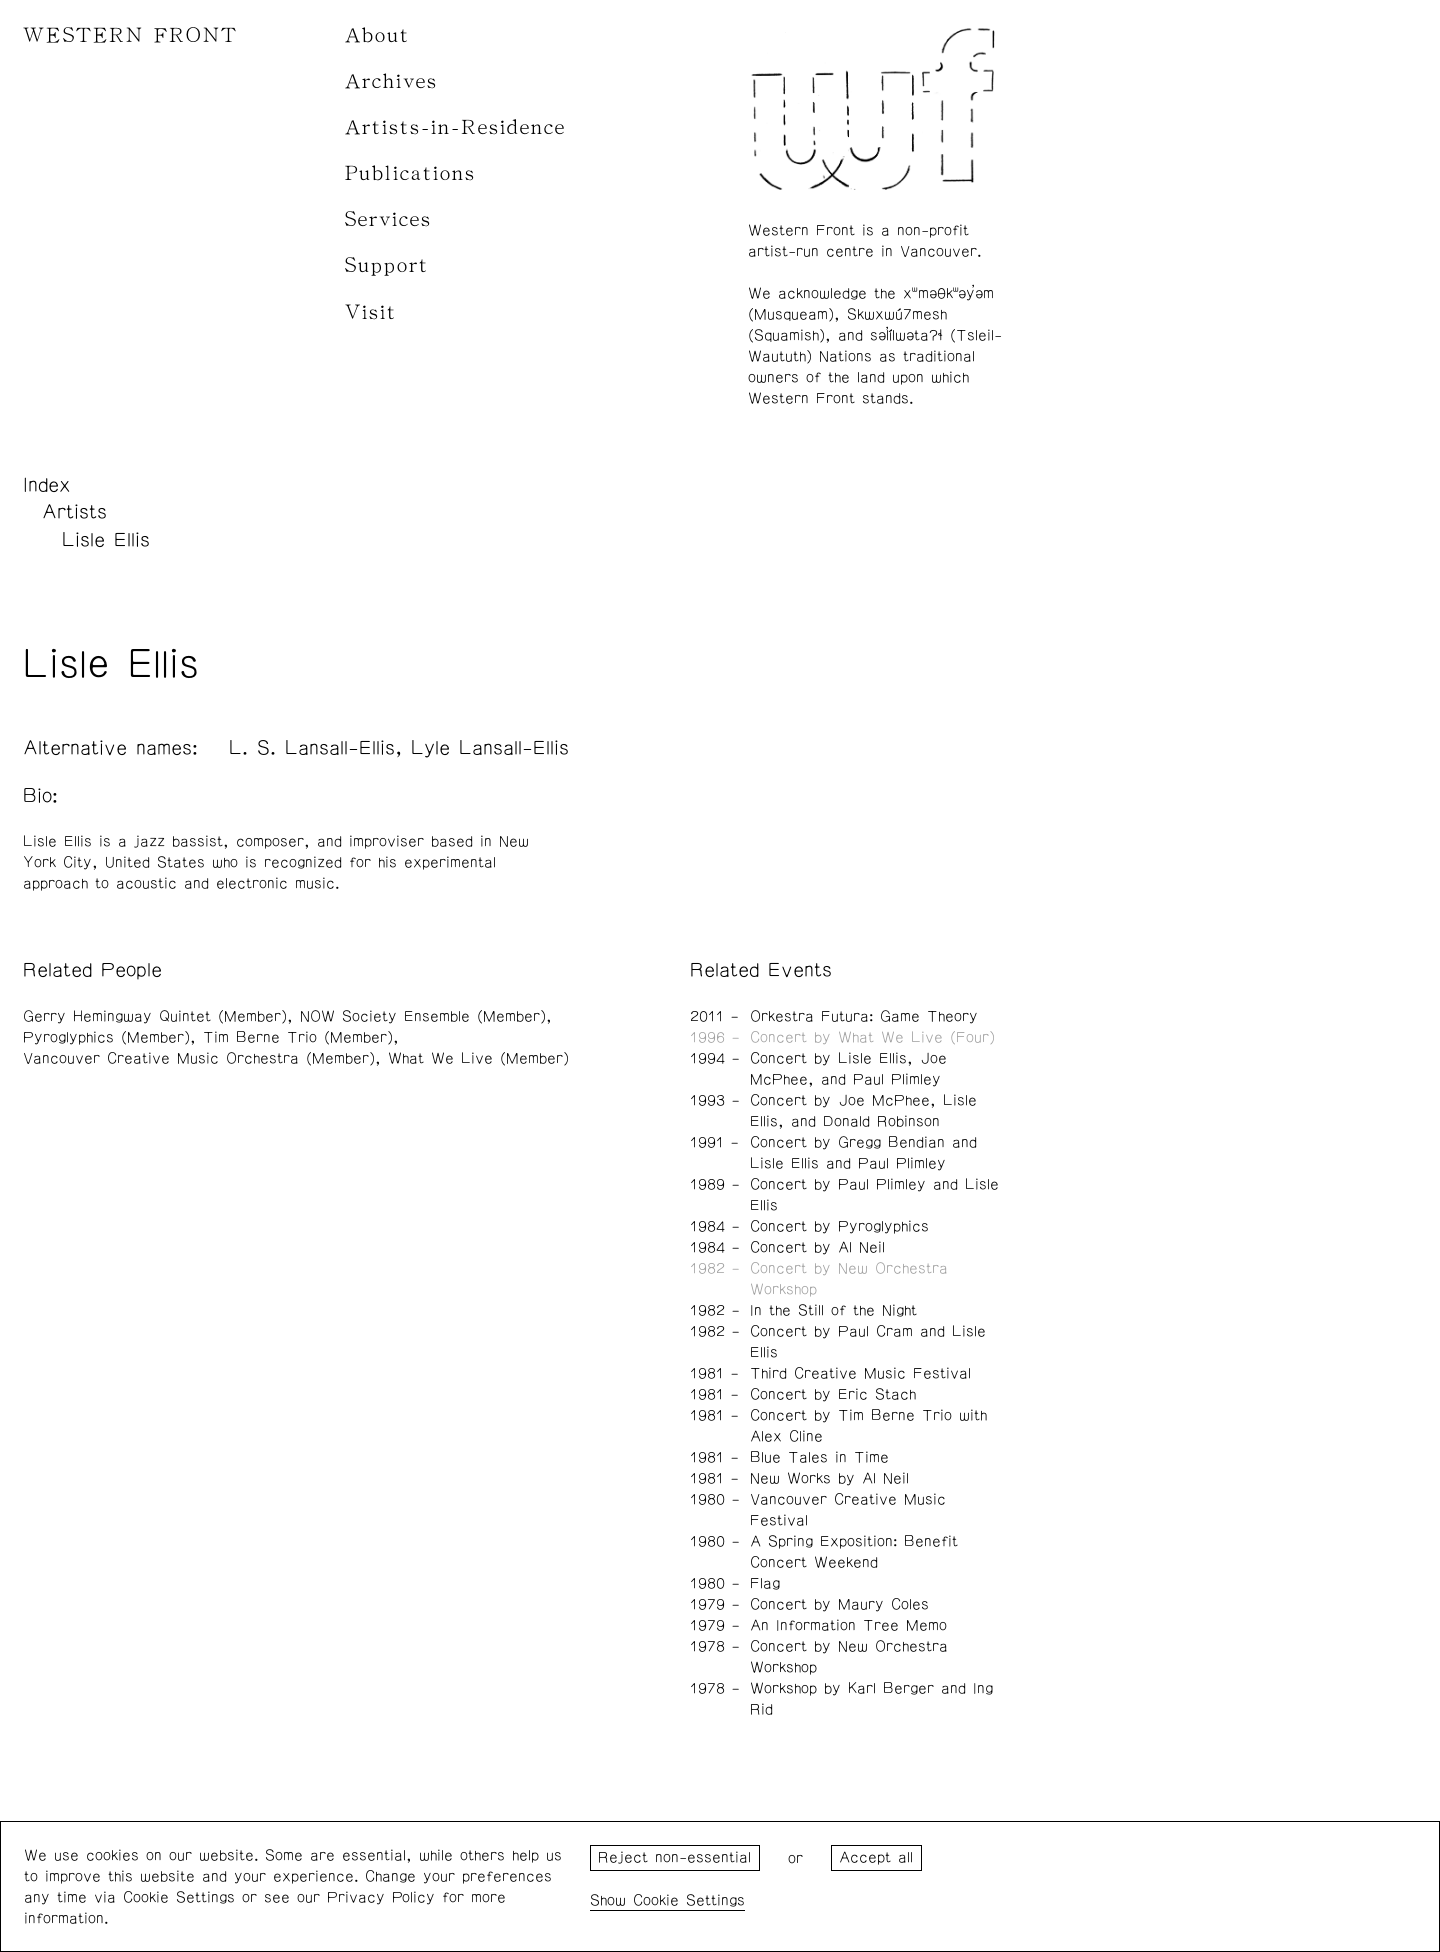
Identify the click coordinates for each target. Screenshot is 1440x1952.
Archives (391, 81)
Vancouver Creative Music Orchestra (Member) (199, 1058)
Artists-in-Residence (455, 127)
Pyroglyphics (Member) (106, 1037)
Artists (74, 512)
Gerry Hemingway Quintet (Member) (155, 1016)
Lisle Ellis (106, 540)
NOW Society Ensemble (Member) (423, 1016)
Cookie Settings (689, 1900)
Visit (371, 312)
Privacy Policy (381, 1897)
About (377, 35)
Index (47, 485)
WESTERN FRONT (130, 35)
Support (387, 265)
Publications (410, 173)
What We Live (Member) (478, 1058)
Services (388, 219)
